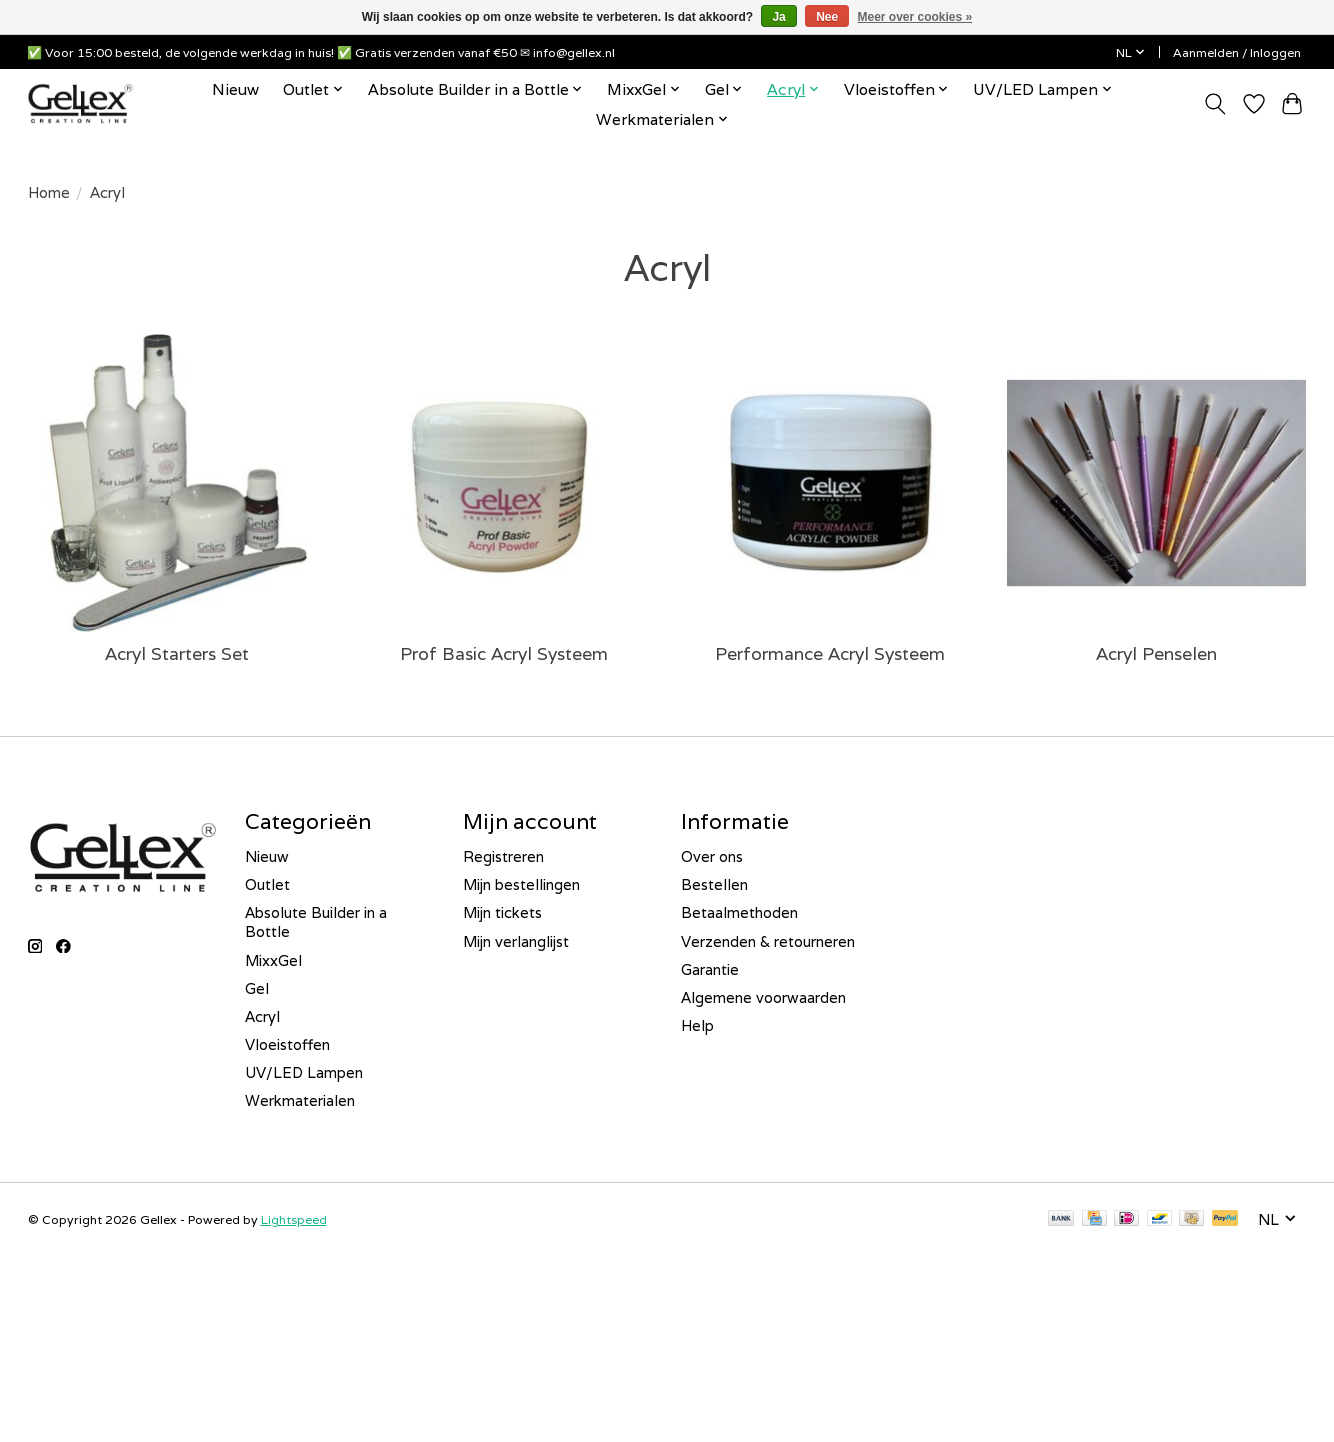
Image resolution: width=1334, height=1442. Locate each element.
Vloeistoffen (287, 1044)
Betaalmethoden (739, 912)
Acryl (262, 1016)
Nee (827, 17)
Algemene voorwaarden (763, 997)
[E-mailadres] (165, 1332)
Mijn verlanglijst (516, 941)
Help (697, 1025)
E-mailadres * (80, 1300)
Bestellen (714, 884)
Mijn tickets (502, 912)
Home (49, 192)
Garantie (710, 969)
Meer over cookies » (915, 17)
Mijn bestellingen (521, 884)
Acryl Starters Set (177, 653)
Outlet (267, 884)
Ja (778, 17)
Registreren (503, 856)
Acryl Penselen (1156, 653)
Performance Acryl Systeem (830, 653)
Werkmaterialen (300, 1100)
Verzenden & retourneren (768, 941)
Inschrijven (165, 1384)
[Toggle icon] (1215, 104)
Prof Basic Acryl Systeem (504, 653)
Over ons (712, 856)
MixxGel (273, 960)
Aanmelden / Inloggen (1237, 52)
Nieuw (235, 89)
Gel (257, 988)
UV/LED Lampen (304, 1072)
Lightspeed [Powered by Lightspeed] (294, 1219)
